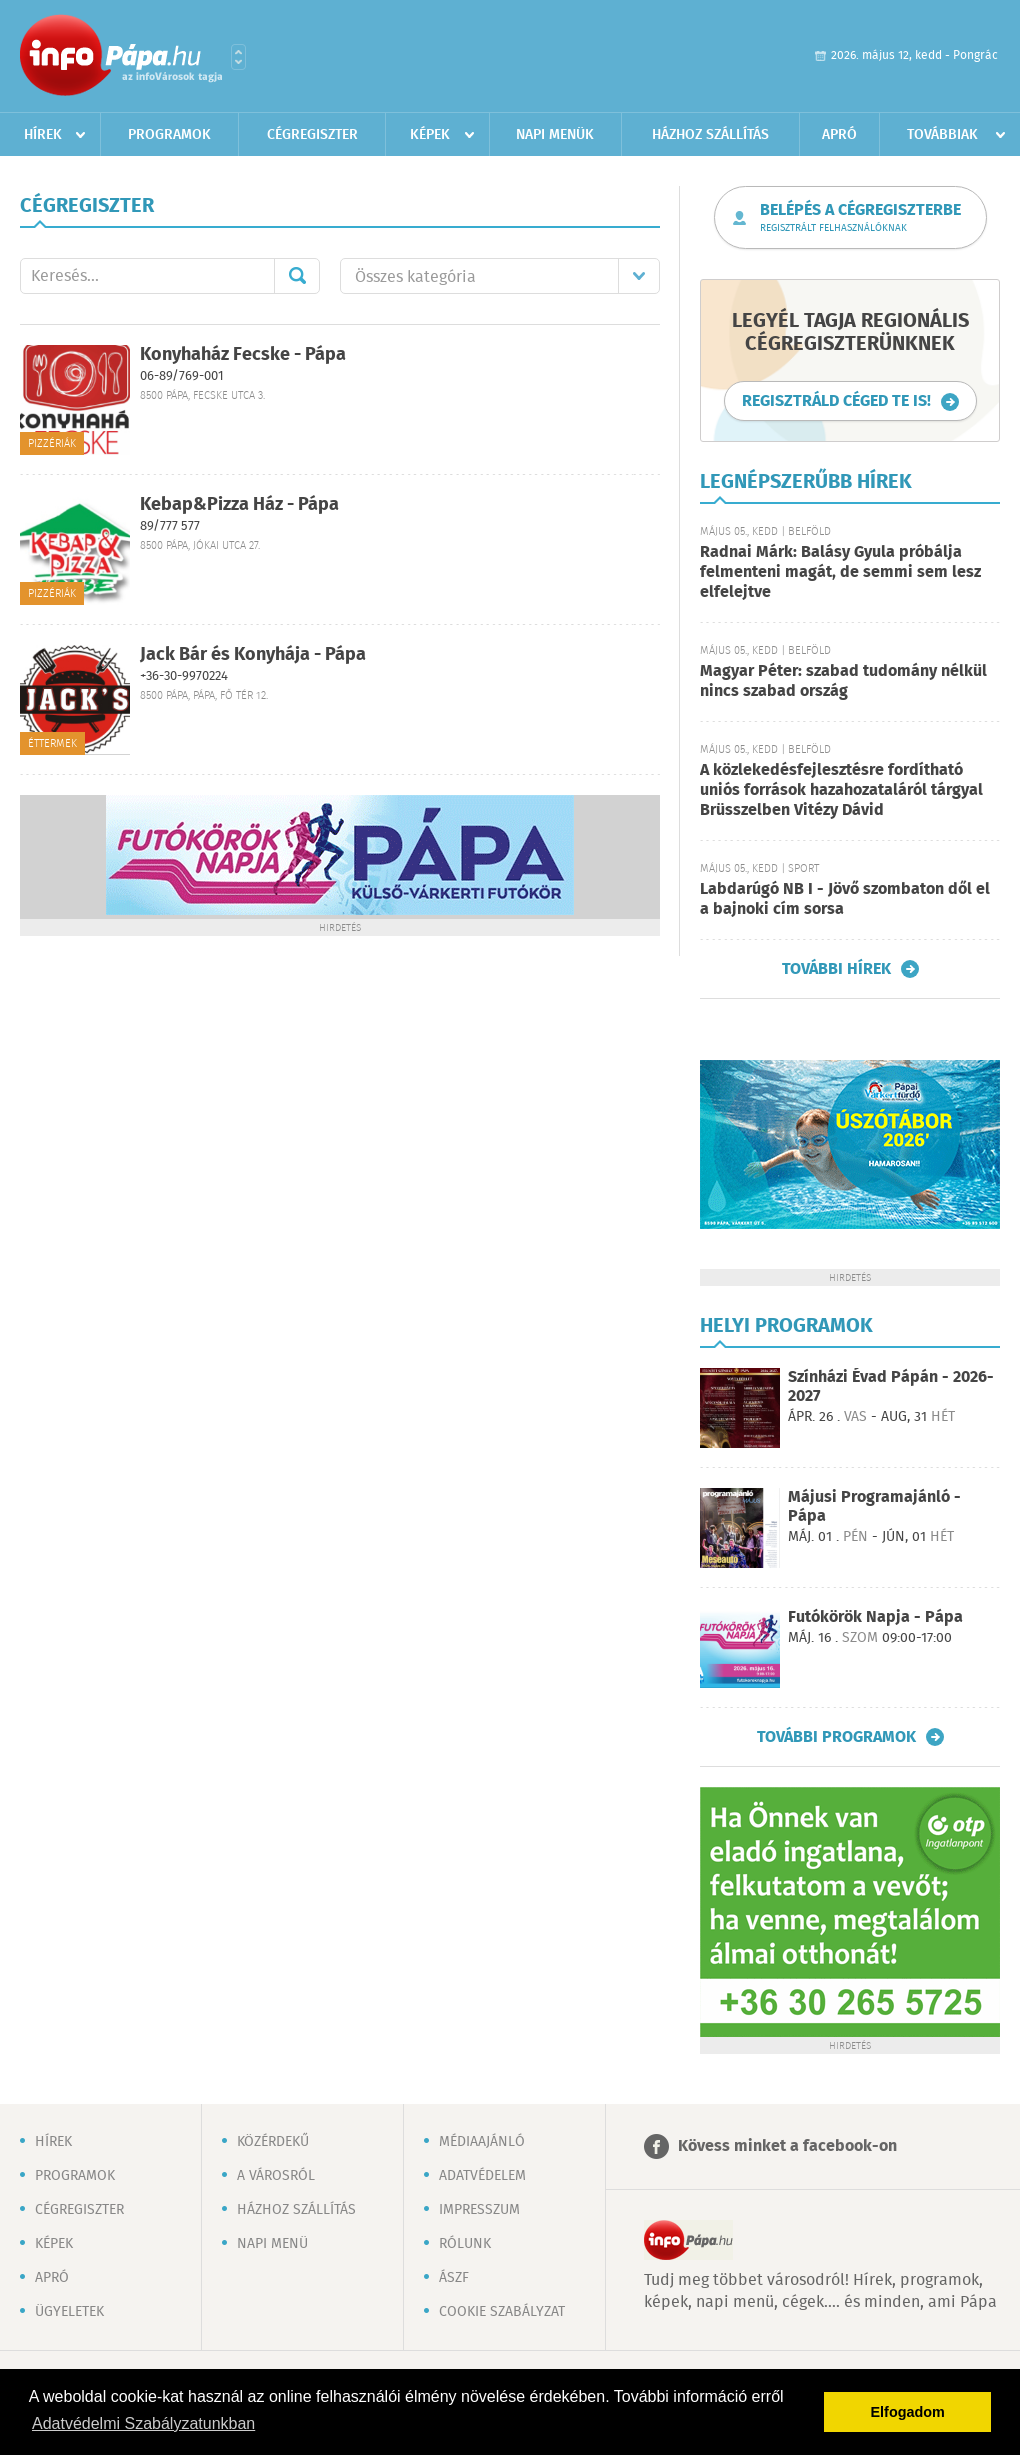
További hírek (836, 969)
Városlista (238, 57)
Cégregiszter (312, 135)
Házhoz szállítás (710, 135)
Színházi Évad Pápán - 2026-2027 (891, 1387)
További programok (836, 1737)
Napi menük (555, 135)
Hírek (43, 135)
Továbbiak (942, 135)
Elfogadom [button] (908, 2412)
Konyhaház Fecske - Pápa (243, 355)
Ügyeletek (69, 2312)
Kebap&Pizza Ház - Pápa (239, 505)
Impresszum (479, 2210)
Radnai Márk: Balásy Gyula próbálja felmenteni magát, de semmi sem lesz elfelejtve (840, 572)
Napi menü (272, 2244)
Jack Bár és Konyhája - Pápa (253, 655)
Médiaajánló (482, 2142)
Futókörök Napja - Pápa (875, 1617)
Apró (839, 135)
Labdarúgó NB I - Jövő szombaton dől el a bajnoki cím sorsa (845, 899)
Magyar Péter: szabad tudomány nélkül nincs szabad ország (843, 681)
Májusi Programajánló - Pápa (874, 1507)
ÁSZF (454, 2278)
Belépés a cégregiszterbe (860, 218)
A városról (276, 2176)
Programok (169, 135)
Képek (430, 135)
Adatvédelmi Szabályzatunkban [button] (143, 2423)
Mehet (297, 276)
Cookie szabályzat (502, 2312)
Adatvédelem (482, 2176)
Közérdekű (273, 2142)
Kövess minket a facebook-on (787, 2146)
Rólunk (465, 2244)
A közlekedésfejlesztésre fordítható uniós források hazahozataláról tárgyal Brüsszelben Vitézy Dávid (841, 790)
